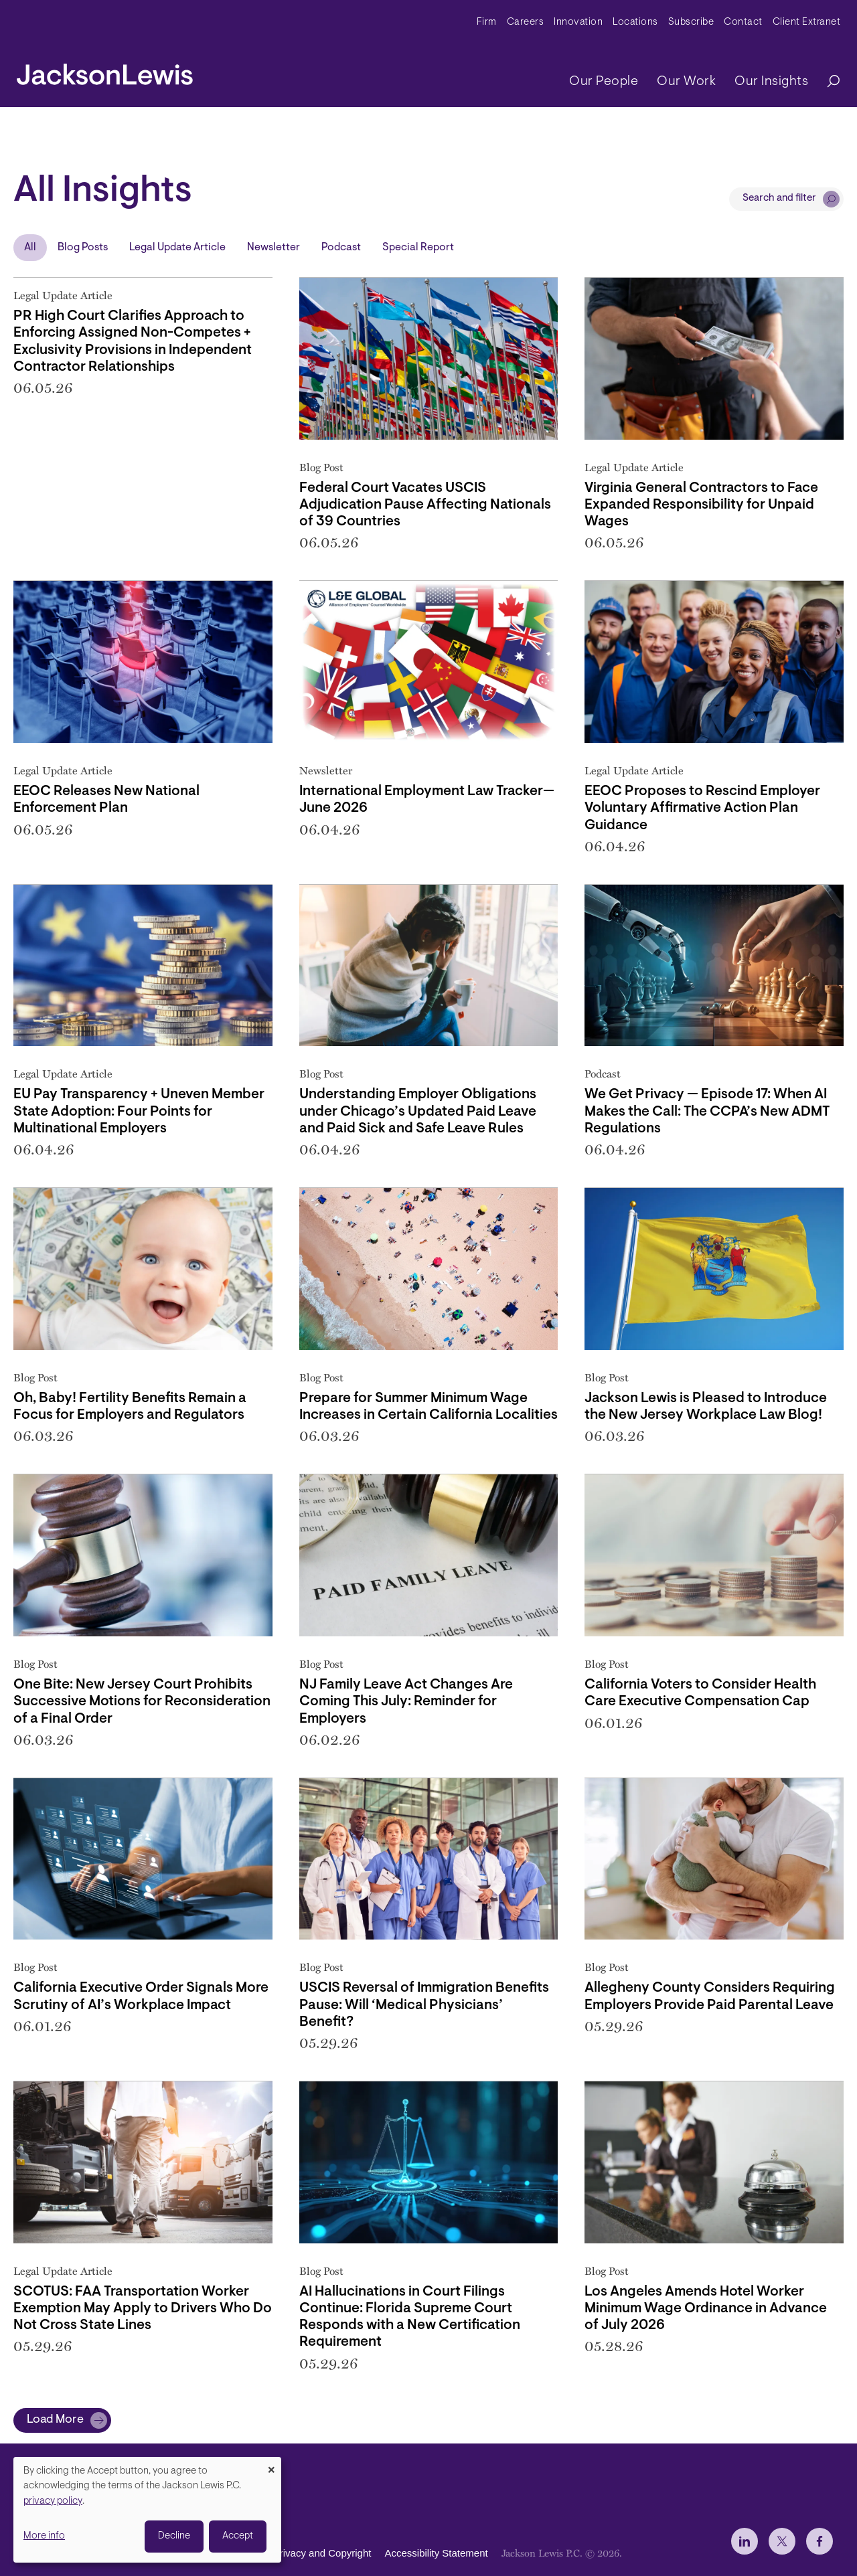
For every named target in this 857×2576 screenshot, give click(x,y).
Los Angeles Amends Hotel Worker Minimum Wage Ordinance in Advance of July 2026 (706, 2308)
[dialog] (147, 2510)
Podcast (341, 247)
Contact (743, 22)
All (30, 247)
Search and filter (779, 198)
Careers (525, 22)
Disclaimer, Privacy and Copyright (296, 2553)
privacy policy (52, 2501)
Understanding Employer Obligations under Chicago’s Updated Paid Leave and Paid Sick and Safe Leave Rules (417, 1111)
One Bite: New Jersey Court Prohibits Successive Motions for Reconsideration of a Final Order (141, 1701)
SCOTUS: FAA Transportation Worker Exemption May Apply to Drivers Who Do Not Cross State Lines (142, 2308)
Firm (487, 22)
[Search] (826, 82)
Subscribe (691, 22)
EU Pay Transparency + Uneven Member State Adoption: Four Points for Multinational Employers (138, 1111)
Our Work (686, 81)
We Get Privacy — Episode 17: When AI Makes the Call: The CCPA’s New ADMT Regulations (707, 1111)
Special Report (418, 247)
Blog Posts (83, 247)
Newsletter (273, 247)
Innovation (578, 22)
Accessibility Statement (435, 2553)
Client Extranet (807, 22)
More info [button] (44, 2536)
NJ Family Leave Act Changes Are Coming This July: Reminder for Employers (406, 1701)
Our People (603, 81)
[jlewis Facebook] (819, 2541)
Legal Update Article (177, 247)
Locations (635, 22)
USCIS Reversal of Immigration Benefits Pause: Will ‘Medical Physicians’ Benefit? (424, 2005)
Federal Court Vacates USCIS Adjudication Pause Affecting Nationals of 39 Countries (425, 505)
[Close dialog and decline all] (271, 2465)
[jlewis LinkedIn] (744, 2541)
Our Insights (771, 81)
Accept (237, 2536)
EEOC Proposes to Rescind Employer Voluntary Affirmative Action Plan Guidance (702, 808)
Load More (55, 2420)
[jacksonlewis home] (105, 71)
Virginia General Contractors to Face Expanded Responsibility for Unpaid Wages (701, 505)
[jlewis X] (782, 2541)
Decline (174, 2536)
